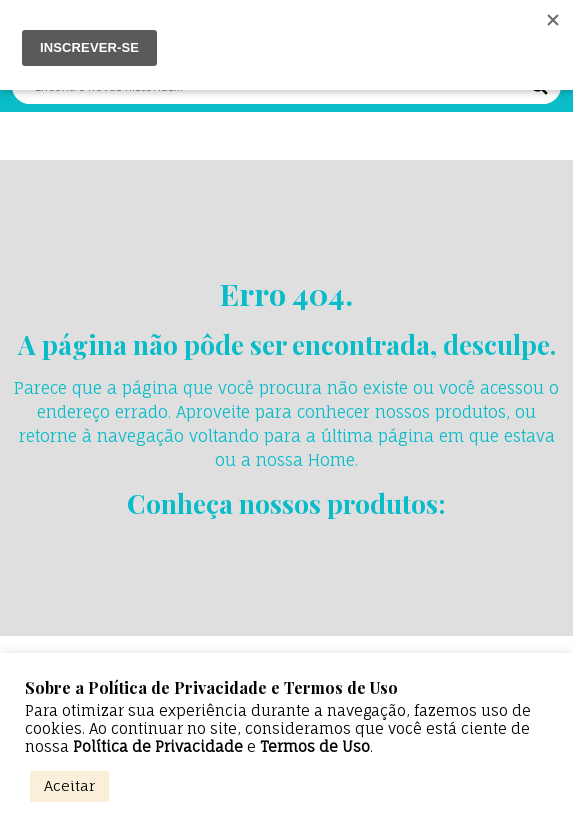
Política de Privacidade (158, 747)
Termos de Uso (315, 747)
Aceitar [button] (69, 785)
